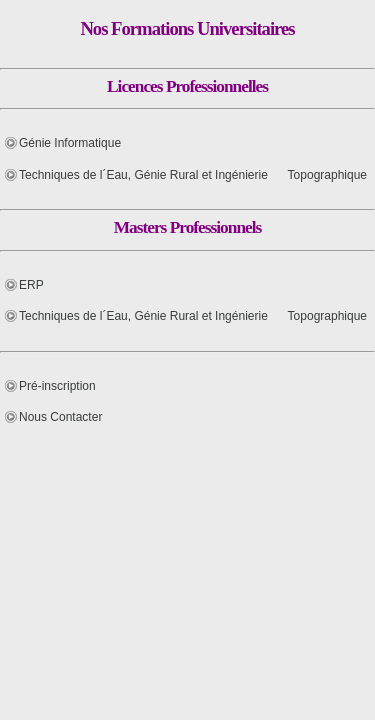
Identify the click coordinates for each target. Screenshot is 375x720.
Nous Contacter (60, 417)
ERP (31, 285)
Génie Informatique (70, 143)
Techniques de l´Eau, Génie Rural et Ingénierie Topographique (193, 175)
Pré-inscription (57, 386)
